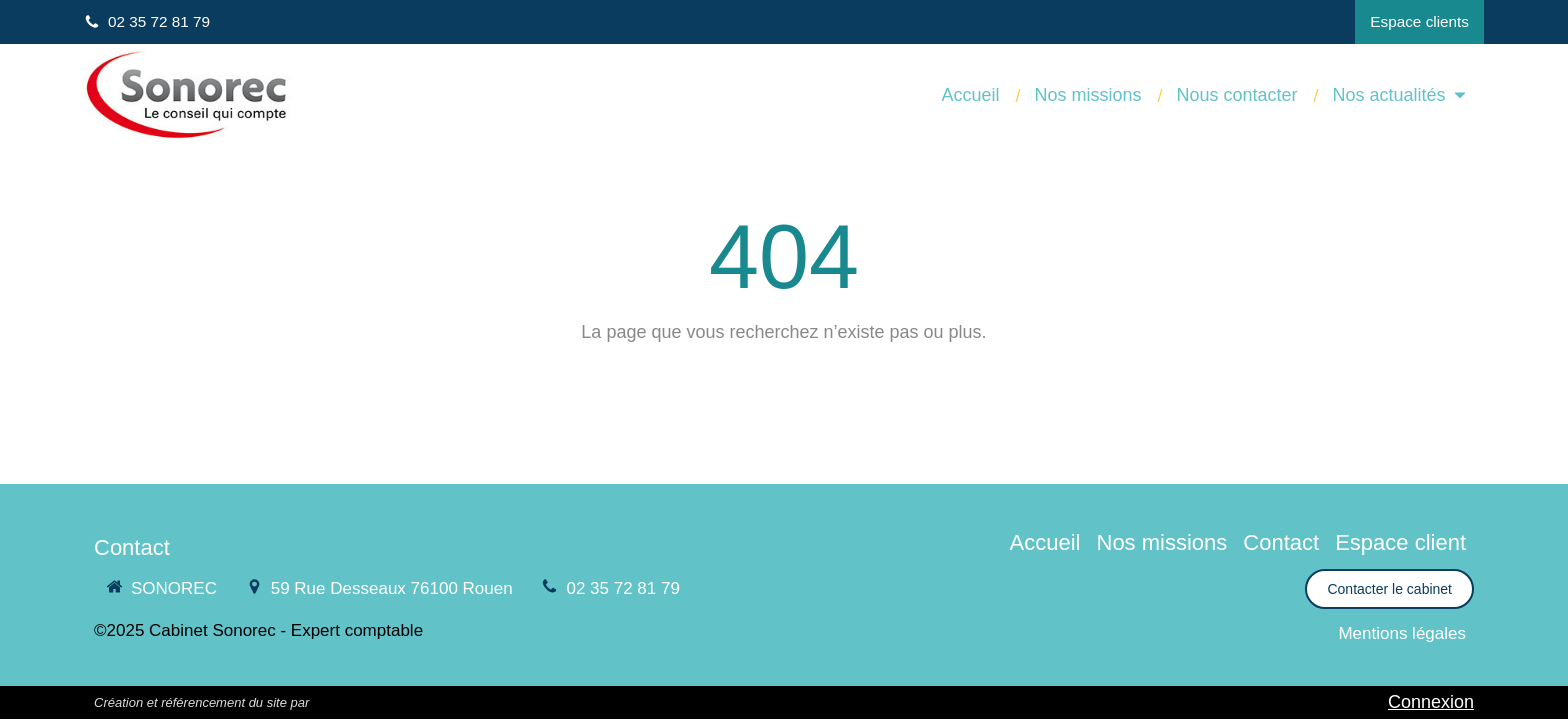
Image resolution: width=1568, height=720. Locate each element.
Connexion (1431, 702)
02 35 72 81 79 (622, 588)
